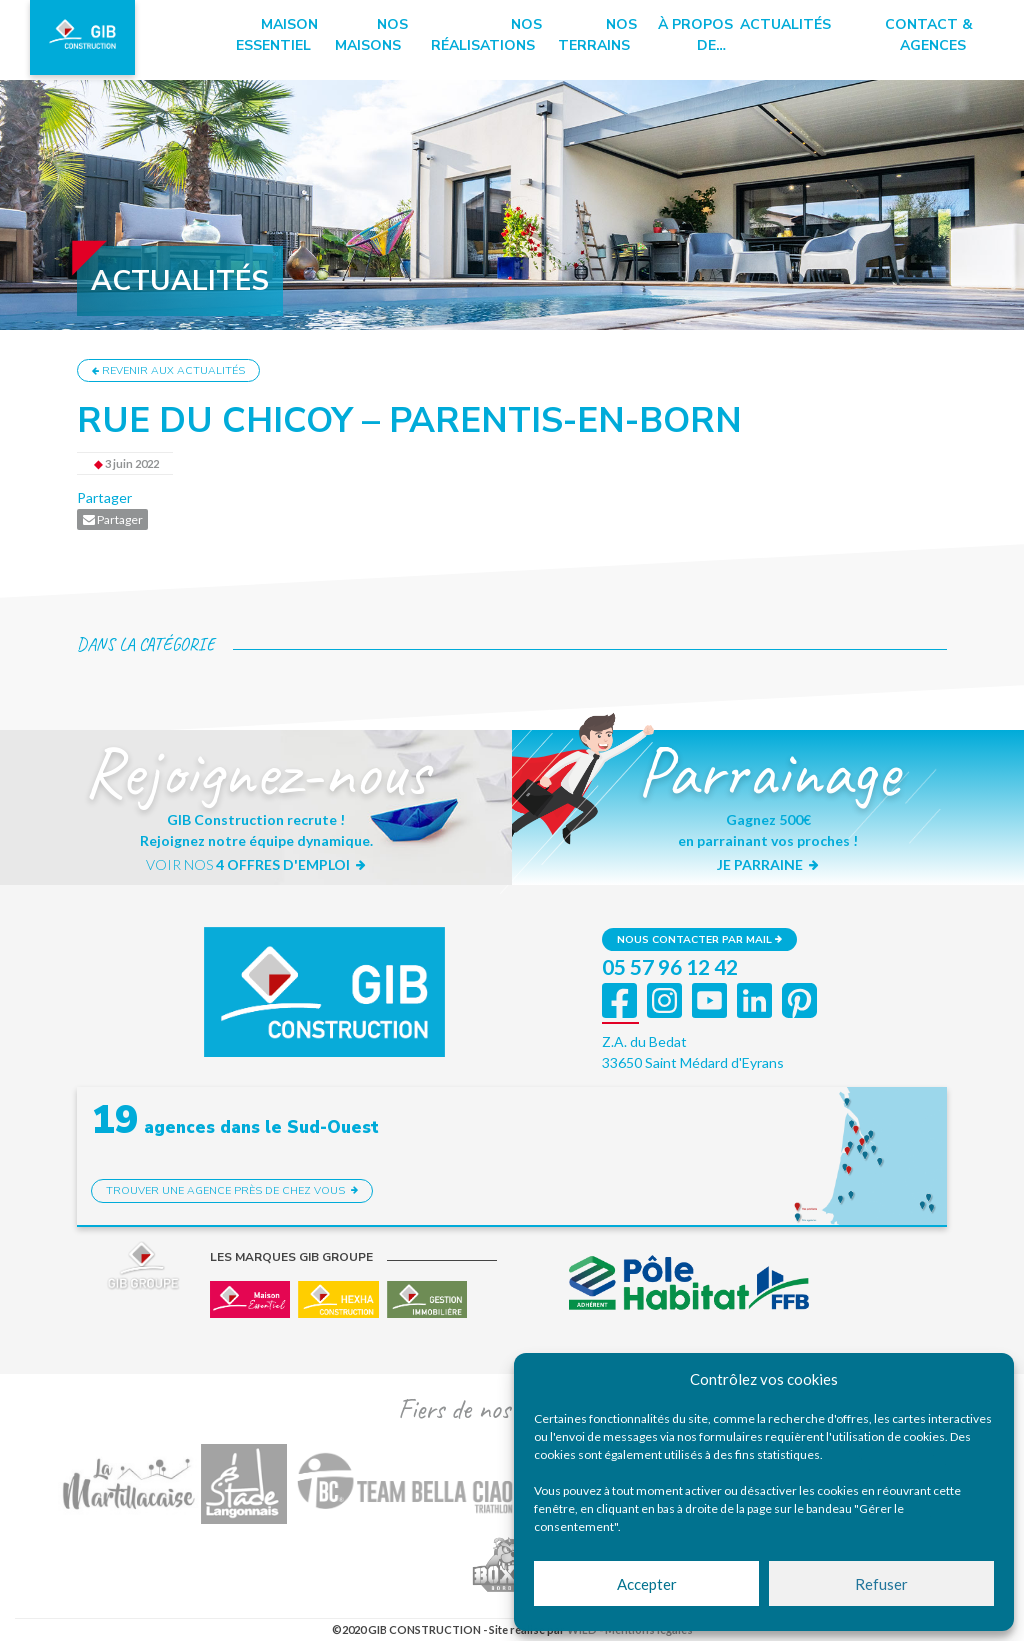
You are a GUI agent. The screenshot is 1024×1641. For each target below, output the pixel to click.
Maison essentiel (277, 35)
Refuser (881, 1584)
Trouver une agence (232, 1190)
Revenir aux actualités (168, 370)
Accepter (647, 1584)
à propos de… (695, 35)
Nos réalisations (486, 35)
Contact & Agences (929, 35)
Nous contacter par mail (699, 939)
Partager (104, 497)
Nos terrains (597, 35)
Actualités (785, 24)
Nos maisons (371, 35)
